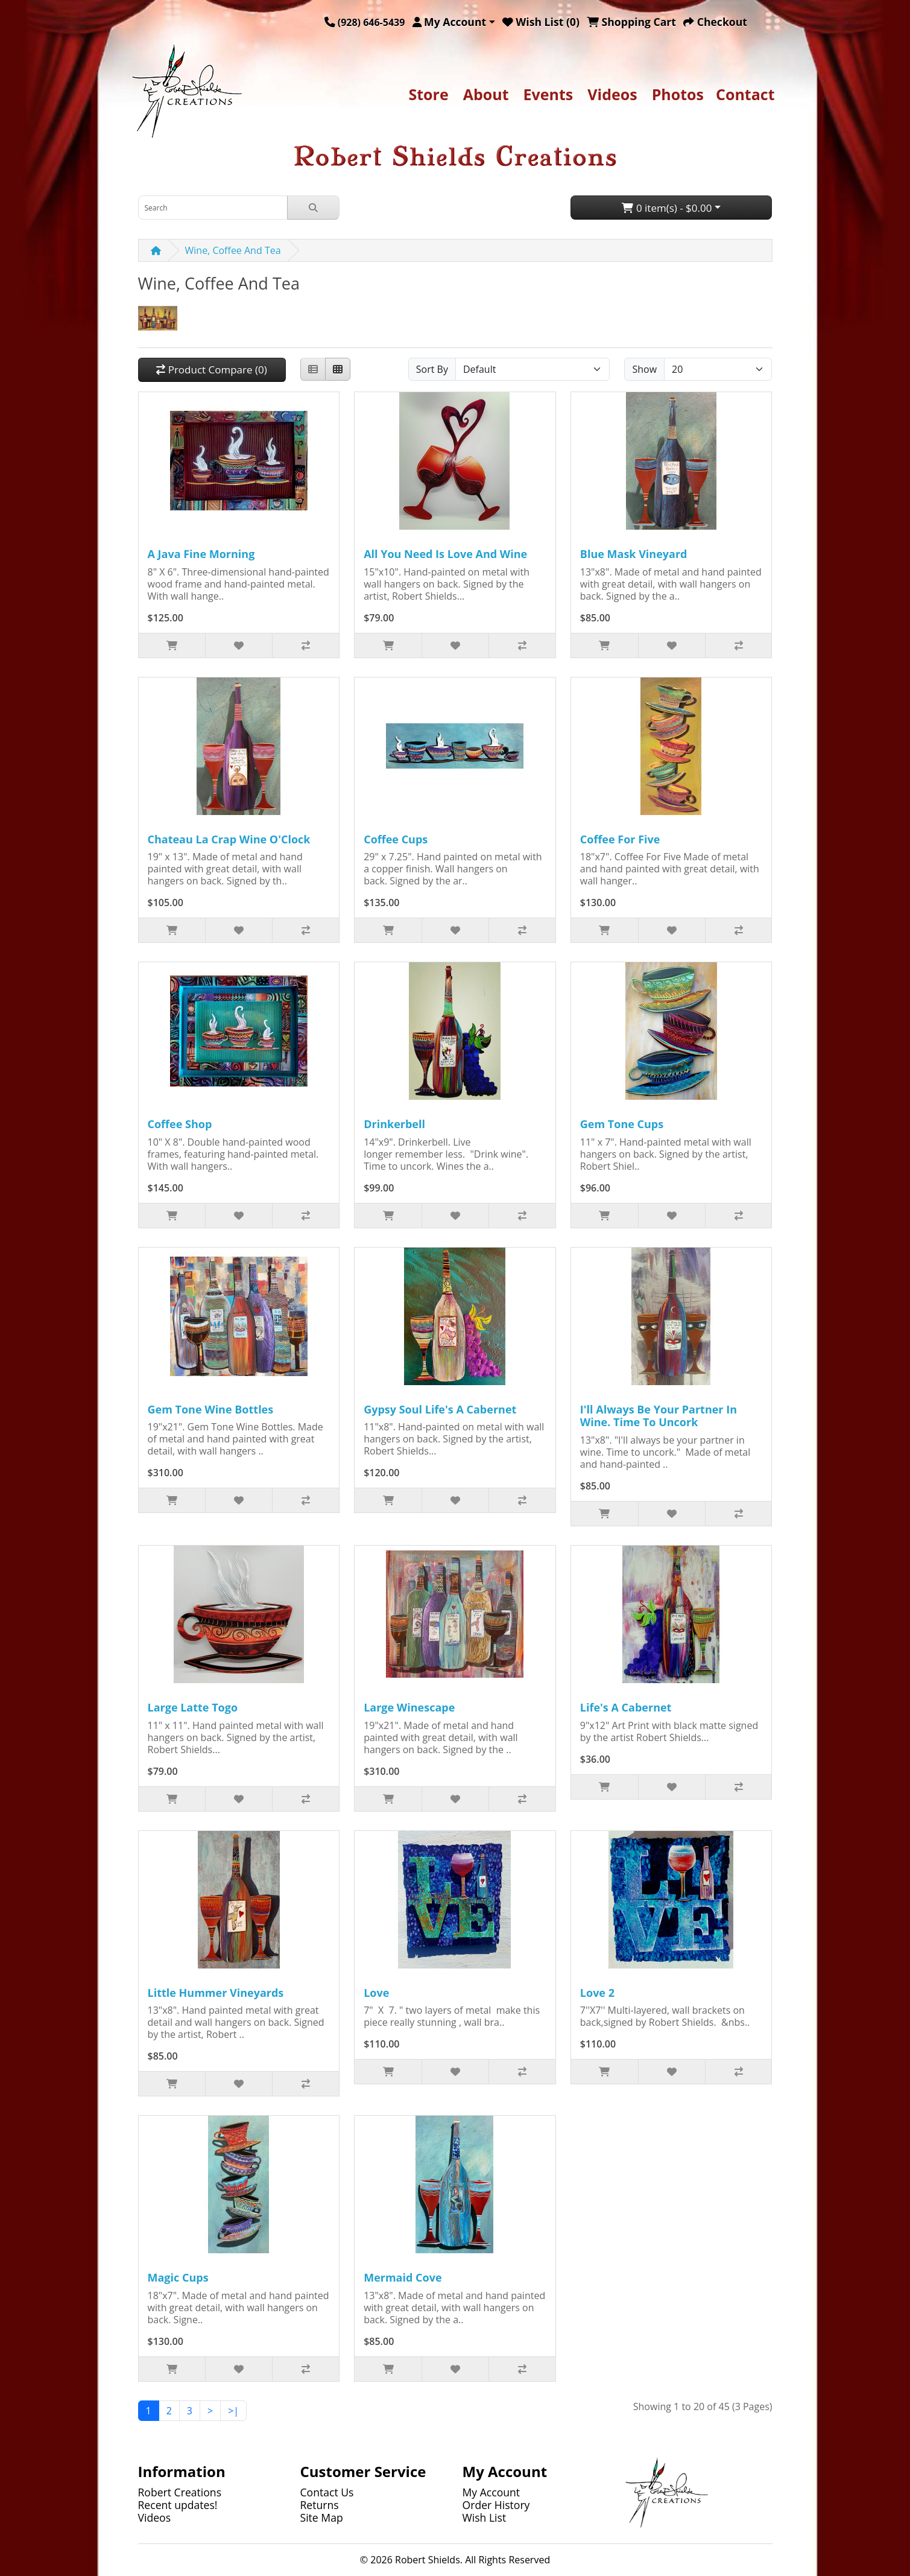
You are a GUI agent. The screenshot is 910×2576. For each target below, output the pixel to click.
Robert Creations (180, 2492)
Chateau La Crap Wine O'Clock (229, 839)
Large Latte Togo (193, 1707)
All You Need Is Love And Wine (445, 554)
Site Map (321, 2517)
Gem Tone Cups (621, 1124)
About (486, 94)
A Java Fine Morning (201, 554)
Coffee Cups (396, 839)
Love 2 (597, 1992)
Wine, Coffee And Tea (233, 250)
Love (376, 1992)
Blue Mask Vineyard (633, 554)
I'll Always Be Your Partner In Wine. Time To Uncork (658, 1416)
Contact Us (327, 2492)
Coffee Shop (180, 1124)
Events (548, 94)
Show (644, 369)
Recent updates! (178, 2505)
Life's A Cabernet (626, 1707)
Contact (745, 94)
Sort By (432, 369)
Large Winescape (409, 1707)
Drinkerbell (394, 1124)
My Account (491, 2492)
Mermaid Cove (402, 2277)
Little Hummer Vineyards (216, 1992)
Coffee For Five (620, 839)
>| (233, 2410)
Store (428, 94)
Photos (678, 94)
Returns (319, 2505)
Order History (496, 2505)
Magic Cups (178, 2277)
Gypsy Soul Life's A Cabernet (440, 1409)
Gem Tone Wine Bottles (211, 1409)
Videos (612, 94)
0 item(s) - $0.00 (667, 208)
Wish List (485, 2517)
